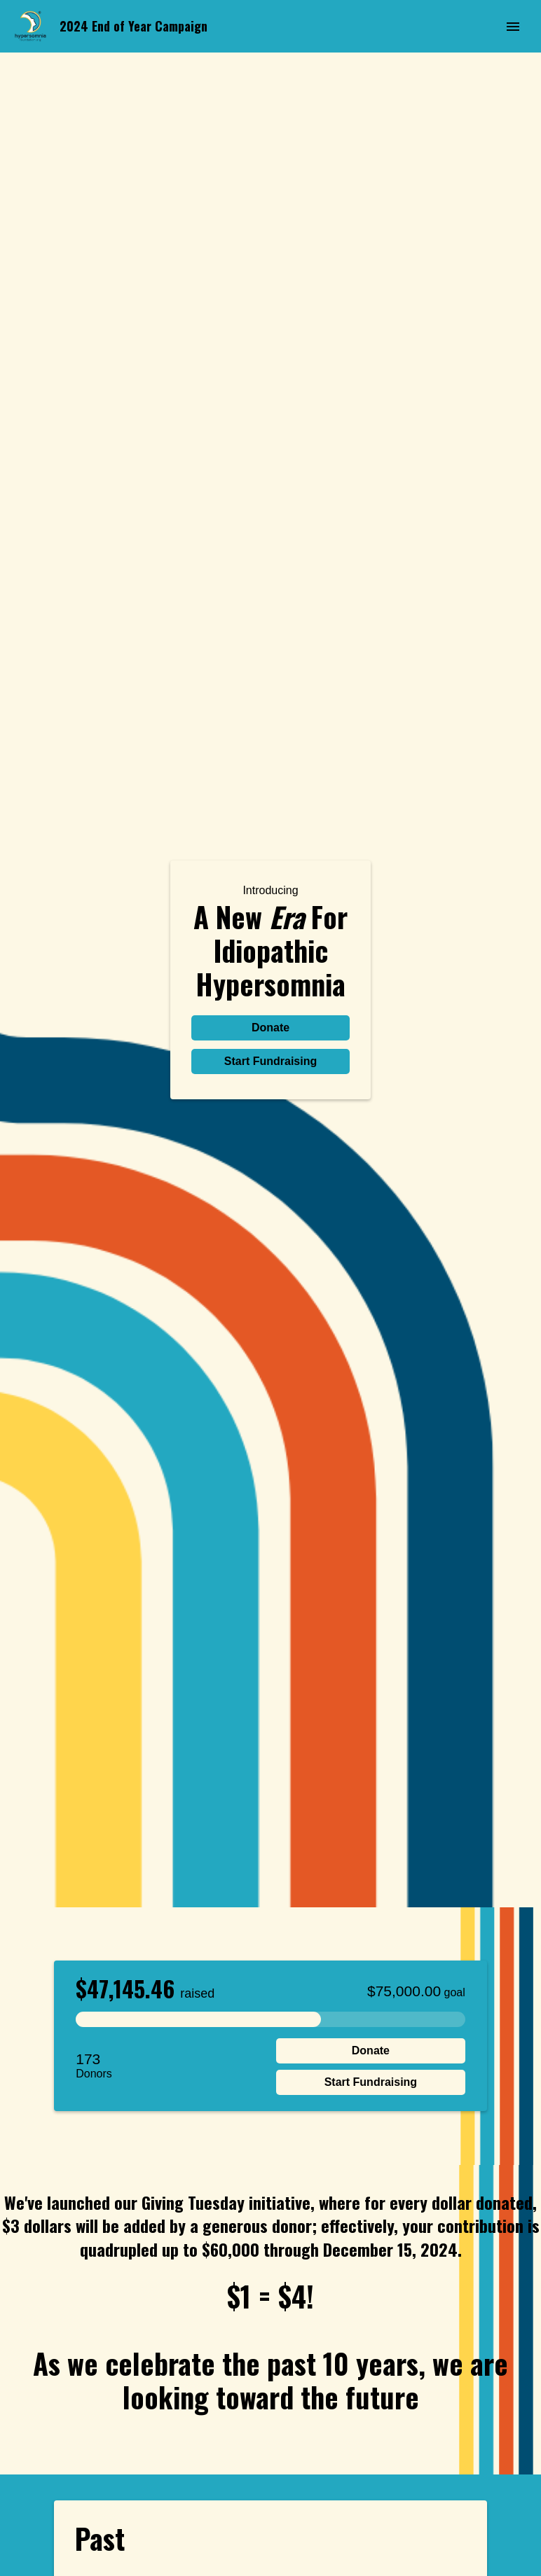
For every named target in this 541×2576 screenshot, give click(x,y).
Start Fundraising (270, 1061)
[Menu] (513, 26)
